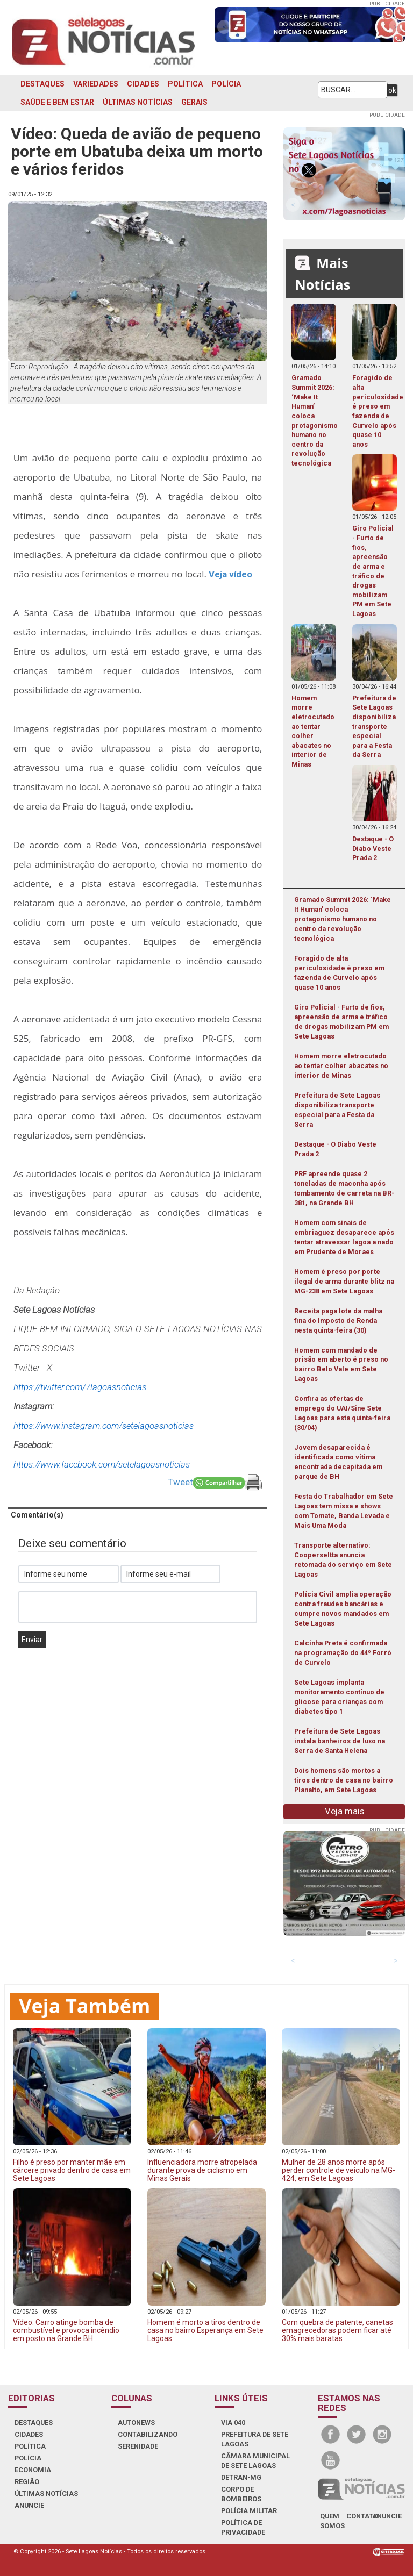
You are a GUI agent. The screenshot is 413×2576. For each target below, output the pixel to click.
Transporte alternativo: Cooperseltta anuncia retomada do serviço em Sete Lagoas (343, 1559)
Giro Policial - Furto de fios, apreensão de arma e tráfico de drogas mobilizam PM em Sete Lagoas (341, 1021)
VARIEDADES (95, 84)
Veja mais (344, 1811)
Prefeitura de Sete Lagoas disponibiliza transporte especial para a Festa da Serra (337, 1109)
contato (362, 2516)
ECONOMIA (33, 2470)
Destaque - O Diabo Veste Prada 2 (335, 1149)
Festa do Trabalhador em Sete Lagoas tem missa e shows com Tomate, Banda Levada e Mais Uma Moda (343, 1510)
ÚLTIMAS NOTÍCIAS (138, 102)
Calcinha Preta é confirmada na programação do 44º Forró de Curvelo (342, 1652)
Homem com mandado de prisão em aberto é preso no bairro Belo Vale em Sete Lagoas (341, 1364)
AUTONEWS (136, 2422)
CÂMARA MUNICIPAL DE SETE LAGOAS (255, 2461)
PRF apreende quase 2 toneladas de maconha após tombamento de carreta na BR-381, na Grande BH (344, 1188)
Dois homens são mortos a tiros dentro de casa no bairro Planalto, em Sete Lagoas (343, 1780)
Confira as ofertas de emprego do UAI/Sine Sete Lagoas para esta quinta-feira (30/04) (342, 1413)
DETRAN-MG (241, 2477)
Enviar (32, 1639)
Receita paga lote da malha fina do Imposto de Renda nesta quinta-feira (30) (338, 1320)
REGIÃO (27, 2482)
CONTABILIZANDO (147, 2434)
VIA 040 (233, 2422)
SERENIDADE (138, 2446)
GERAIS (194, 102)
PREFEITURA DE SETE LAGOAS (254, 2439)
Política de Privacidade (243, 2527)
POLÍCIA (226, 84)
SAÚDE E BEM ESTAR (57, 102)
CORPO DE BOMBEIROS (241, 2494)
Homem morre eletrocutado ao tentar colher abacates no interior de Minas (341, 1065)
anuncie (387, 2516)
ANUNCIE (29, 2505)
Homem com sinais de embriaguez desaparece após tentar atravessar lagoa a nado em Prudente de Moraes (344, 1237)
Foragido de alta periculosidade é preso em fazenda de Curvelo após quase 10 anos (339, 972)
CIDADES (143, 84)
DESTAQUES (42, 84)
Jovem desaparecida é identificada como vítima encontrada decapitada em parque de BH (338, 1461)
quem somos (332, 2521)
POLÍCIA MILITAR (249, 2511)
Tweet (180, 1482)
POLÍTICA (185, 84)
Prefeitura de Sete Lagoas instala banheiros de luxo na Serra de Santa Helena (339, 1741)
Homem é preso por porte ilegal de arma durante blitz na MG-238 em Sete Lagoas (344, 1281)
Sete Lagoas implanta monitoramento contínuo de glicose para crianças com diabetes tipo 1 (339, 1696)
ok (392, 90)
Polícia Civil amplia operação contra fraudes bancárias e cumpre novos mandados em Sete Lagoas (342, 1608)
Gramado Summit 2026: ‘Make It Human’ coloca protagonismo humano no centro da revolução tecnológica (342, 919)
